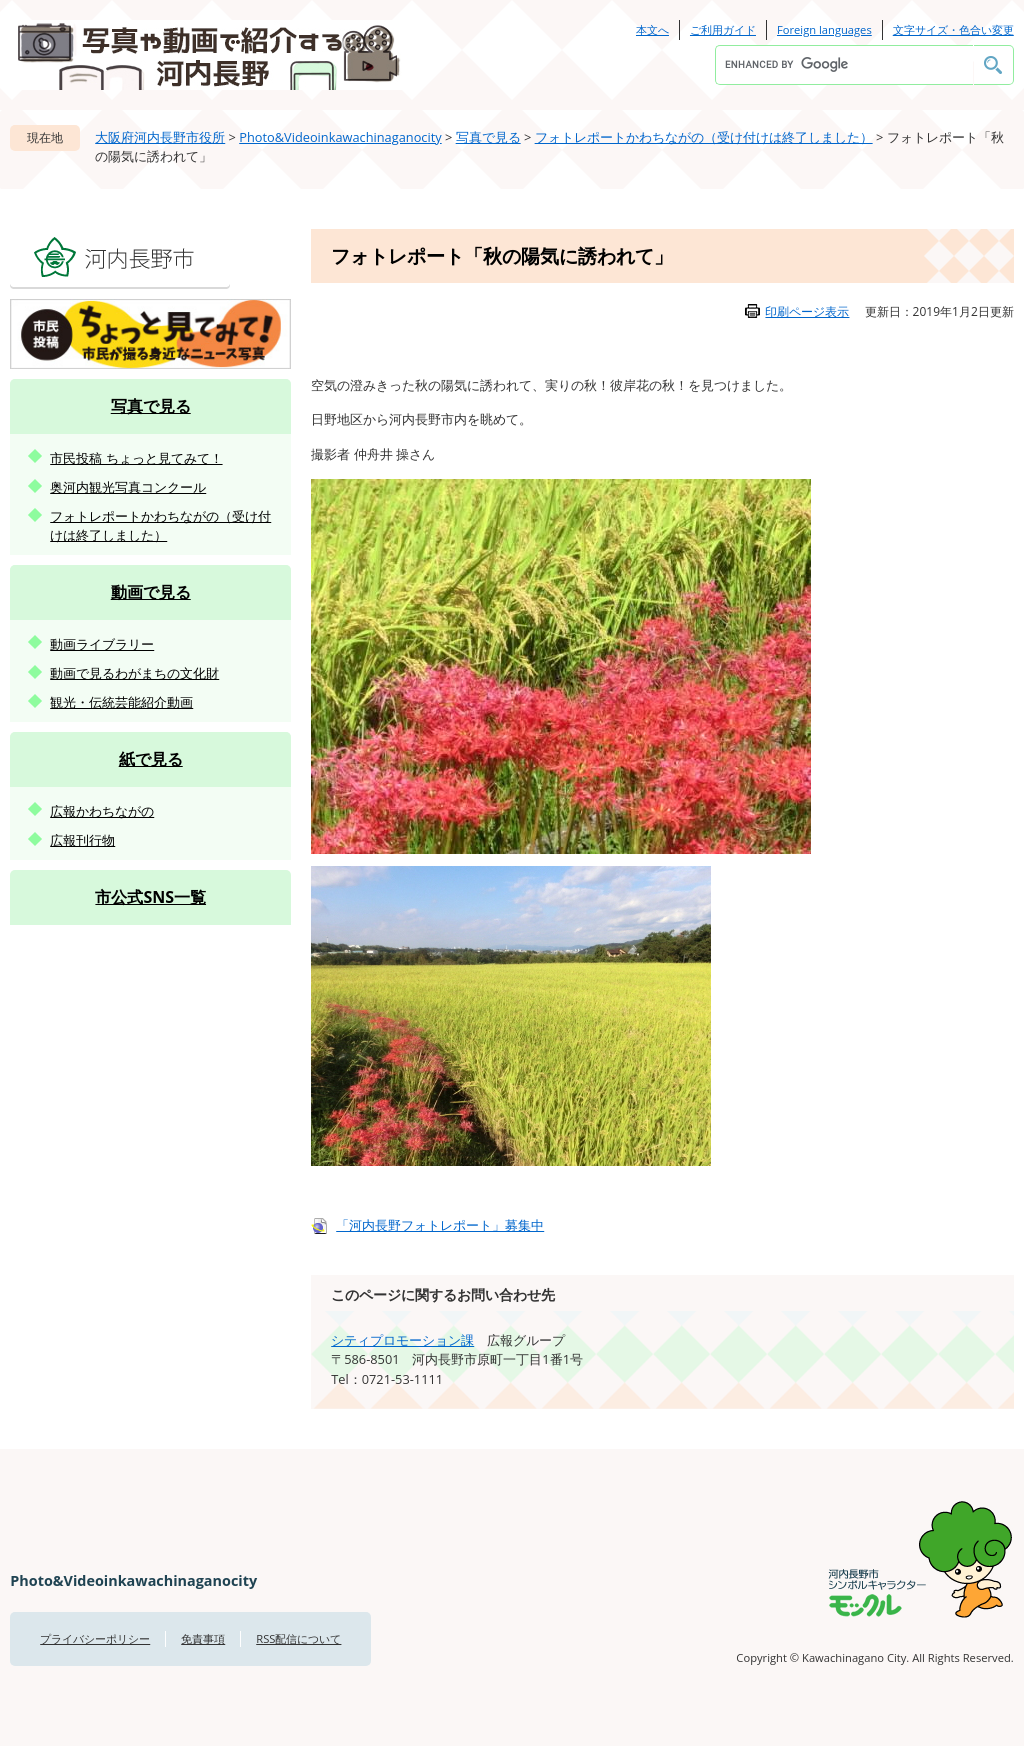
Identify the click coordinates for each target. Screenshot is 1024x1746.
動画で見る (151, 592)
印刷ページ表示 (807, 311)
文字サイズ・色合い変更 (953, 29)
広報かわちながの (102, 811)
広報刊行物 (82, 840)
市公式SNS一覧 (150, 897)
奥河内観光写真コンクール (128, 487)
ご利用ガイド (723, 29)
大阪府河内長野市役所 (160, 137)
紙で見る (151, 759)
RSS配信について (298, 1638)
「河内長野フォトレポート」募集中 (440, 1225)
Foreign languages (824, 29)
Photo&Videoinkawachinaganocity (340, 137)
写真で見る (488, 137)
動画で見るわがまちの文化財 (134, 673)
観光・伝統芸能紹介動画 (121, 702)
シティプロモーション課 (402, 1340)
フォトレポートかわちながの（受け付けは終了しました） (704, 137)
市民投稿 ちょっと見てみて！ (136, 458)
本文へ (652, 29)
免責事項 (203, 1638)
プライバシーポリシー (95, 1638)
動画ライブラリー (102, 644)
